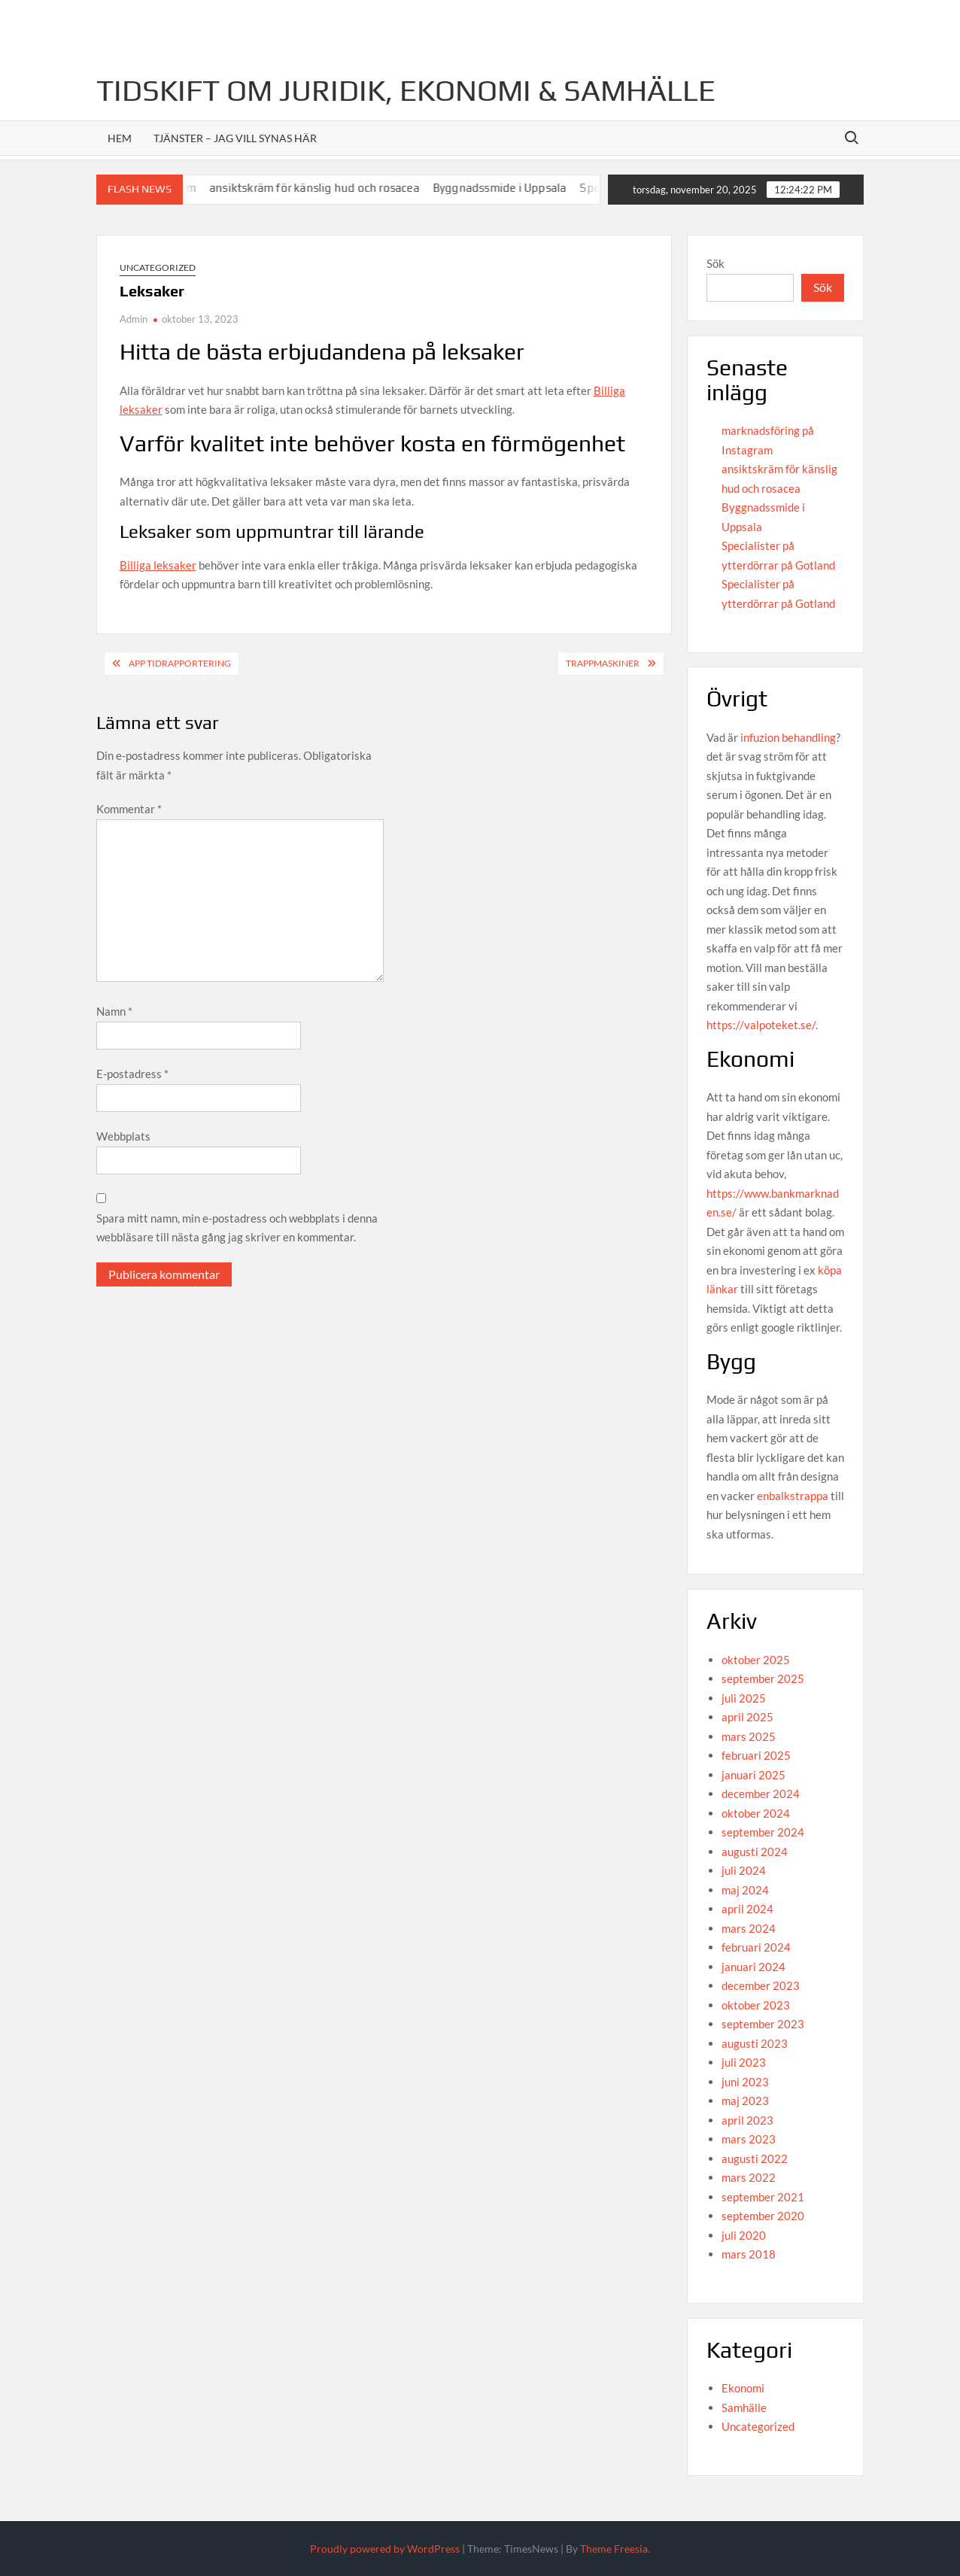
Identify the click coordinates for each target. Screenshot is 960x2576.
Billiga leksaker (158, 565)
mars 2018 (749, 2254)
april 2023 (747, 2120)
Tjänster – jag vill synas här (235, 138)
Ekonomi (743, 2388)
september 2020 (763, 2215)
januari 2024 (753, 1966)
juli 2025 (744, 1698)
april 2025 (747, 1717)
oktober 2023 (756, 2005)
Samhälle (744, 2407)
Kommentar (129, 809)
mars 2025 (749, 1736)
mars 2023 (749, 2139)
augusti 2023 (755, 2043)
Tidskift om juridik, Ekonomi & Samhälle (405, 90)
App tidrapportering (180, 663)
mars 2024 (749, 1928)
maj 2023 (745, 2100)
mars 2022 (749, 2177)
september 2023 (763, 2024)
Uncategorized (158, 267)
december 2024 (761, 1793)
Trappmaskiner (602, 663)
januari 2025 (753, 1775)
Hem (120, 138)
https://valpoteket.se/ (761, 1024)
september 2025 (763, 1678)
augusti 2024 (755, 1851)
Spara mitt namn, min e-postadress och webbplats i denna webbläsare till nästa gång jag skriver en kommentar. (237, 1227)
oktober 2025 (756, 1659)
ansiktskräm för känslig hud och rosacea (326, 187)
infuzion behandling (788, 737)
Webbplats (123, 1136)
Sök (715, 263)
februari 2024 (756, 1947)
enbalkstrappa (792, 1495)
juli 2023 (744, 2062)
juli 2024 (744, 1870)
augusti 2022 (755, 2158)
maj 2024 (745, 1890)
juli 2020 (744, 2235)
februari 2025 (756, 1755)
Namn (114, 1011)
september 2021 (763, 2197)
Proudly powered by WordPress (385, 2548)
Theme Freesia (614, 2548)
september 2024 (763, 1832)
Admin (133, 319)
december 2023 (761, 1985)
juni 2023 (745, 2081)
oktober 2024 (756, 1813)
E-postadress (132, 1073)
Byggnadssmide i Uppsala (512, 187)
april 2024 (747, 1908)
